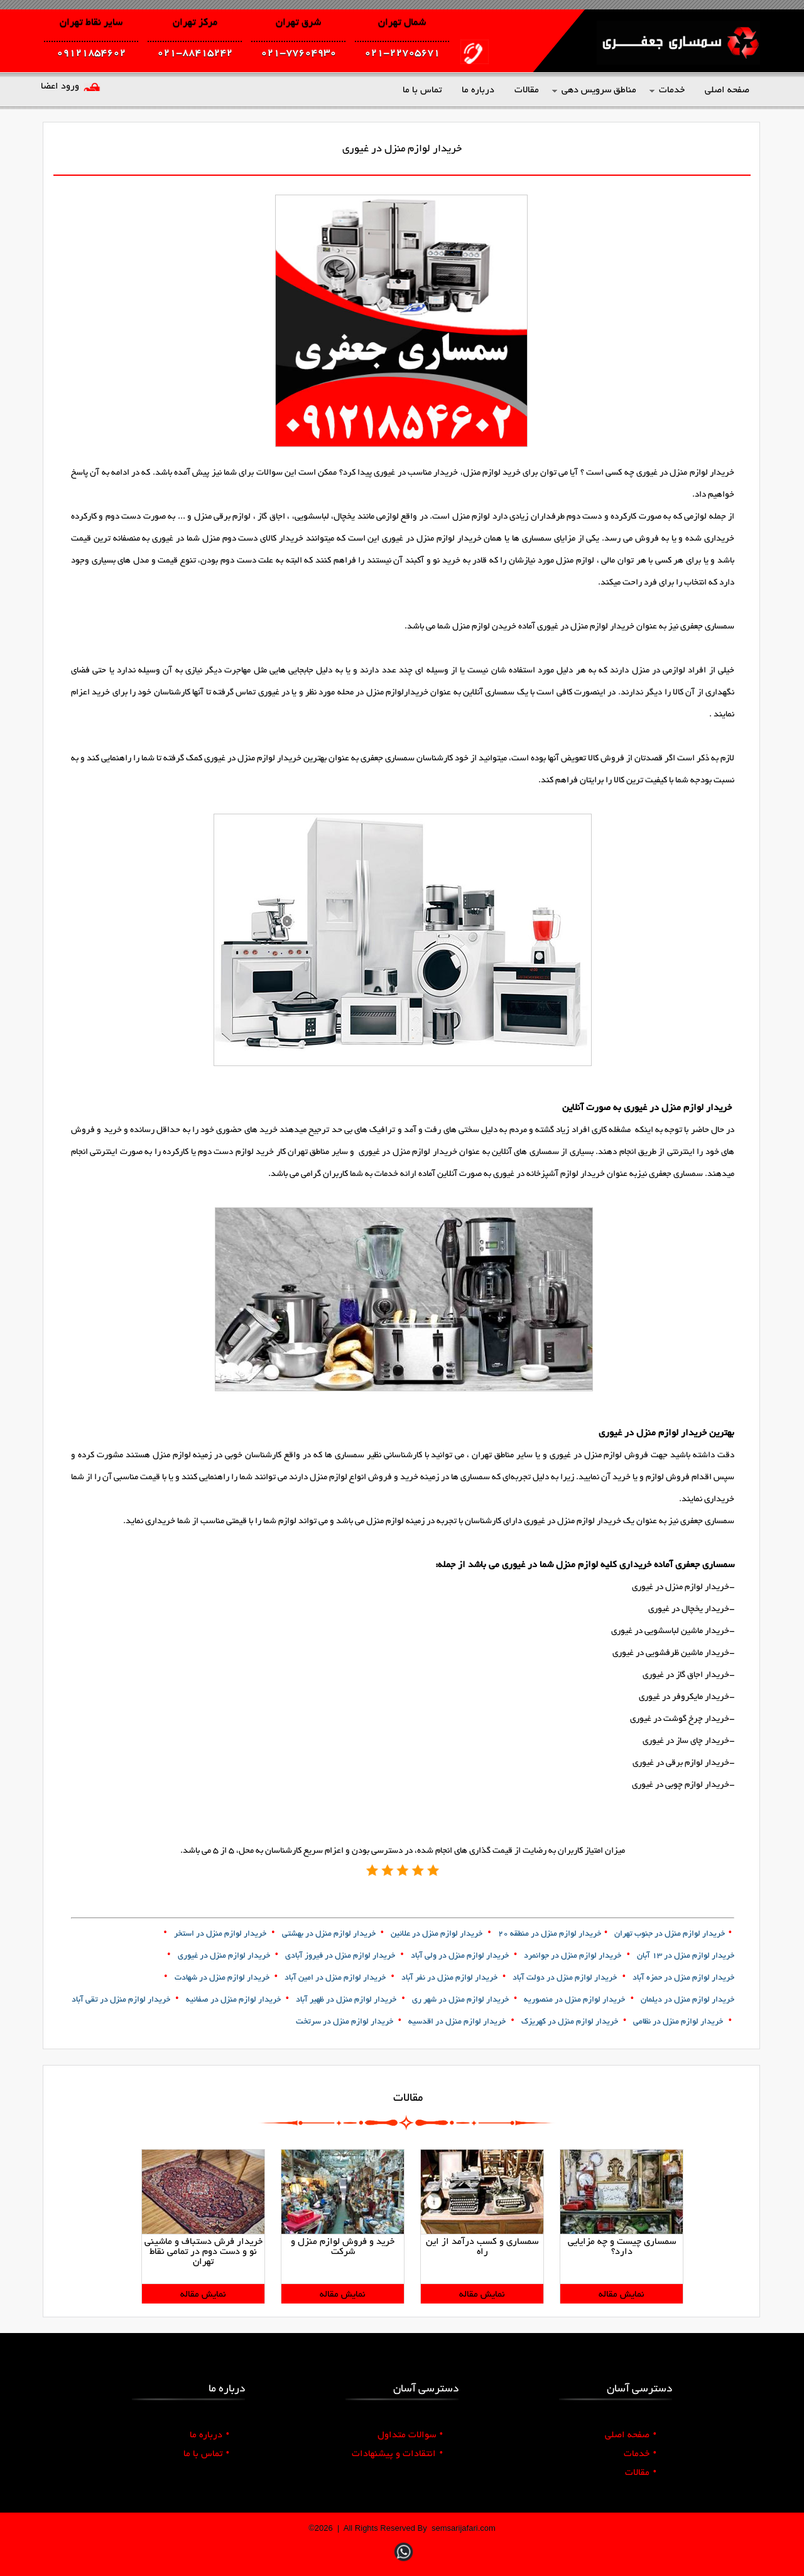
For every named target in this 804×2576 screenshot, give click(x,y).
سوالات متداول (410, 2435)
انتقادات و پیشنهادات (397, 2454)
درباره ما (209, 2435)
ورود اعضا (60, 87)
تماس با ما (206, 2454)
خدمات (640, 2454)
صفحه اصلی (630, 2435)
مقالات (640, 2473)
